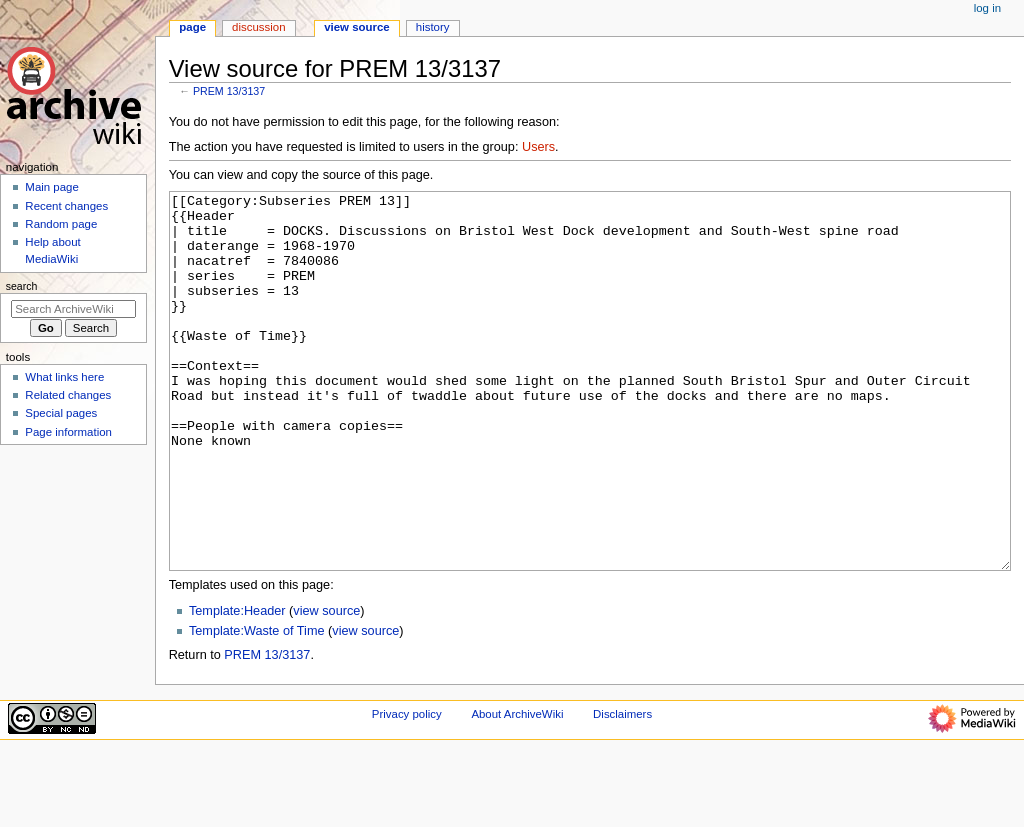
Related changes (68, 395)
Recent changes (66, 206)
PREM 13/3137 (229, 91)
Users (538, 147)
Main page (52, 187)
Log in (987, 8)
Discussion (258, 27)
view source (326, 686)
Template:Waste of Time (257, 706)
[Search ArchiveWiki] (73, 309)
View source (357, 27)
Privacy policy (407, 789)
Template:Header (237, 686)
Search (22, 286)
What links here (64, 377)
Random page (61, 224)
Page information (68, 432)
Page (192, 27)
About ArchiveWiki (517, 789)
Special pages (61, 413)
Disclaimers (622, 789)
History (433, 27)
